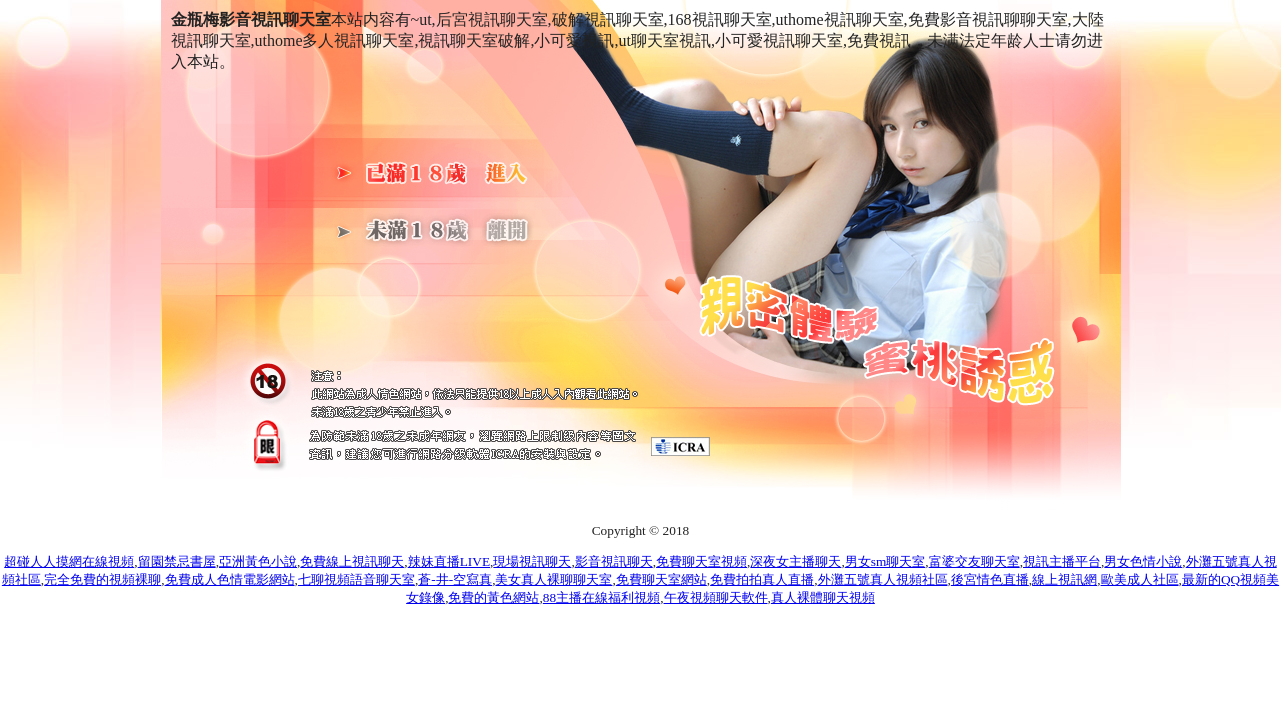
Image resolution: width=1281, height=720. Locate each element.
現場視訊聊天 (532, 561)
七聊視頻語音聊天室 (356, 579)
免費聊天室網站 (661, 579)
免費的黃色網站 (493, 597)
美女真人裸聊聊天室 (553, 579)
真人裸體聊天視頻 (823, 597)
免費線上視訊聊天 (352, 561)
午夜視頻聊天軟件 (716, 597)
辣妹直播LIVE (449, 561)
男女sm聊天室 (885, 561)
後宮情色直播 (990, 579)
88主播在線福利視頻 (601, 597)
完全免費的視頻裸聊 (102, 579)
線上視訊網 (1064, 579)
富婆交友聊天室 (974, 561)
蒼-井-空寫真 (455, 579)
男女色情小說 (1143, 561)
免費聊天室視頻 (701, 561)
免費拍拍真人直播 (762, 579)
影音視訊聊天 (614, 561)
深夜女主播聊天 (795, 561)
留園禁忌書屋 (177, 561)
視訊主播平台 (1062, 561)
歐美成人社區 (1140, 579)
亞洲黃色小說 (258, 561)
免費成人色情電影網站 (230, 579)
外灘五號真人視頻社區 (883, 579)
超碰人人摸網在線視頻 (69, 561)
